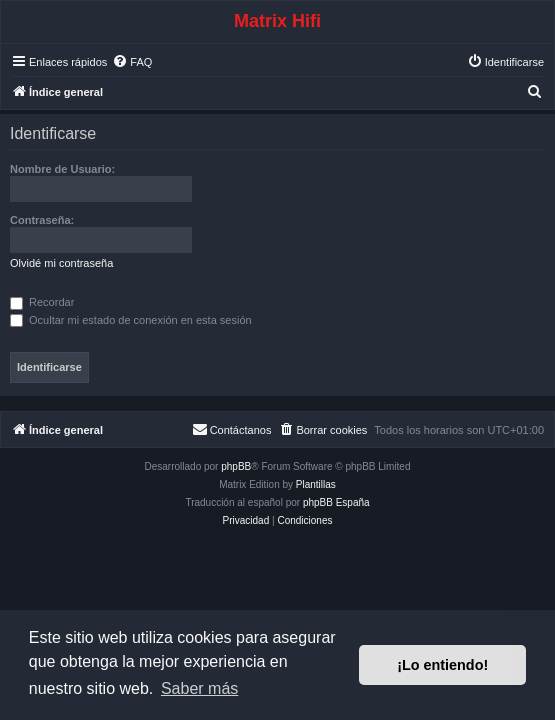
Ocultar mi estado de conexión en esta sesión (131, 320)
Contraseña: (42, 220)
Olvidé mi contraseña (61, 263)
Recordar (42, 302)
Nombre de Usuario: (62, 169)
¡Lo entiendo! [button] (442, 665)
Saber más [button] (199, 688)
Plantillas (316, 484)
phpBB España (336, 502)
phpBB (236, 466)
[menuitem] (132, 62)
